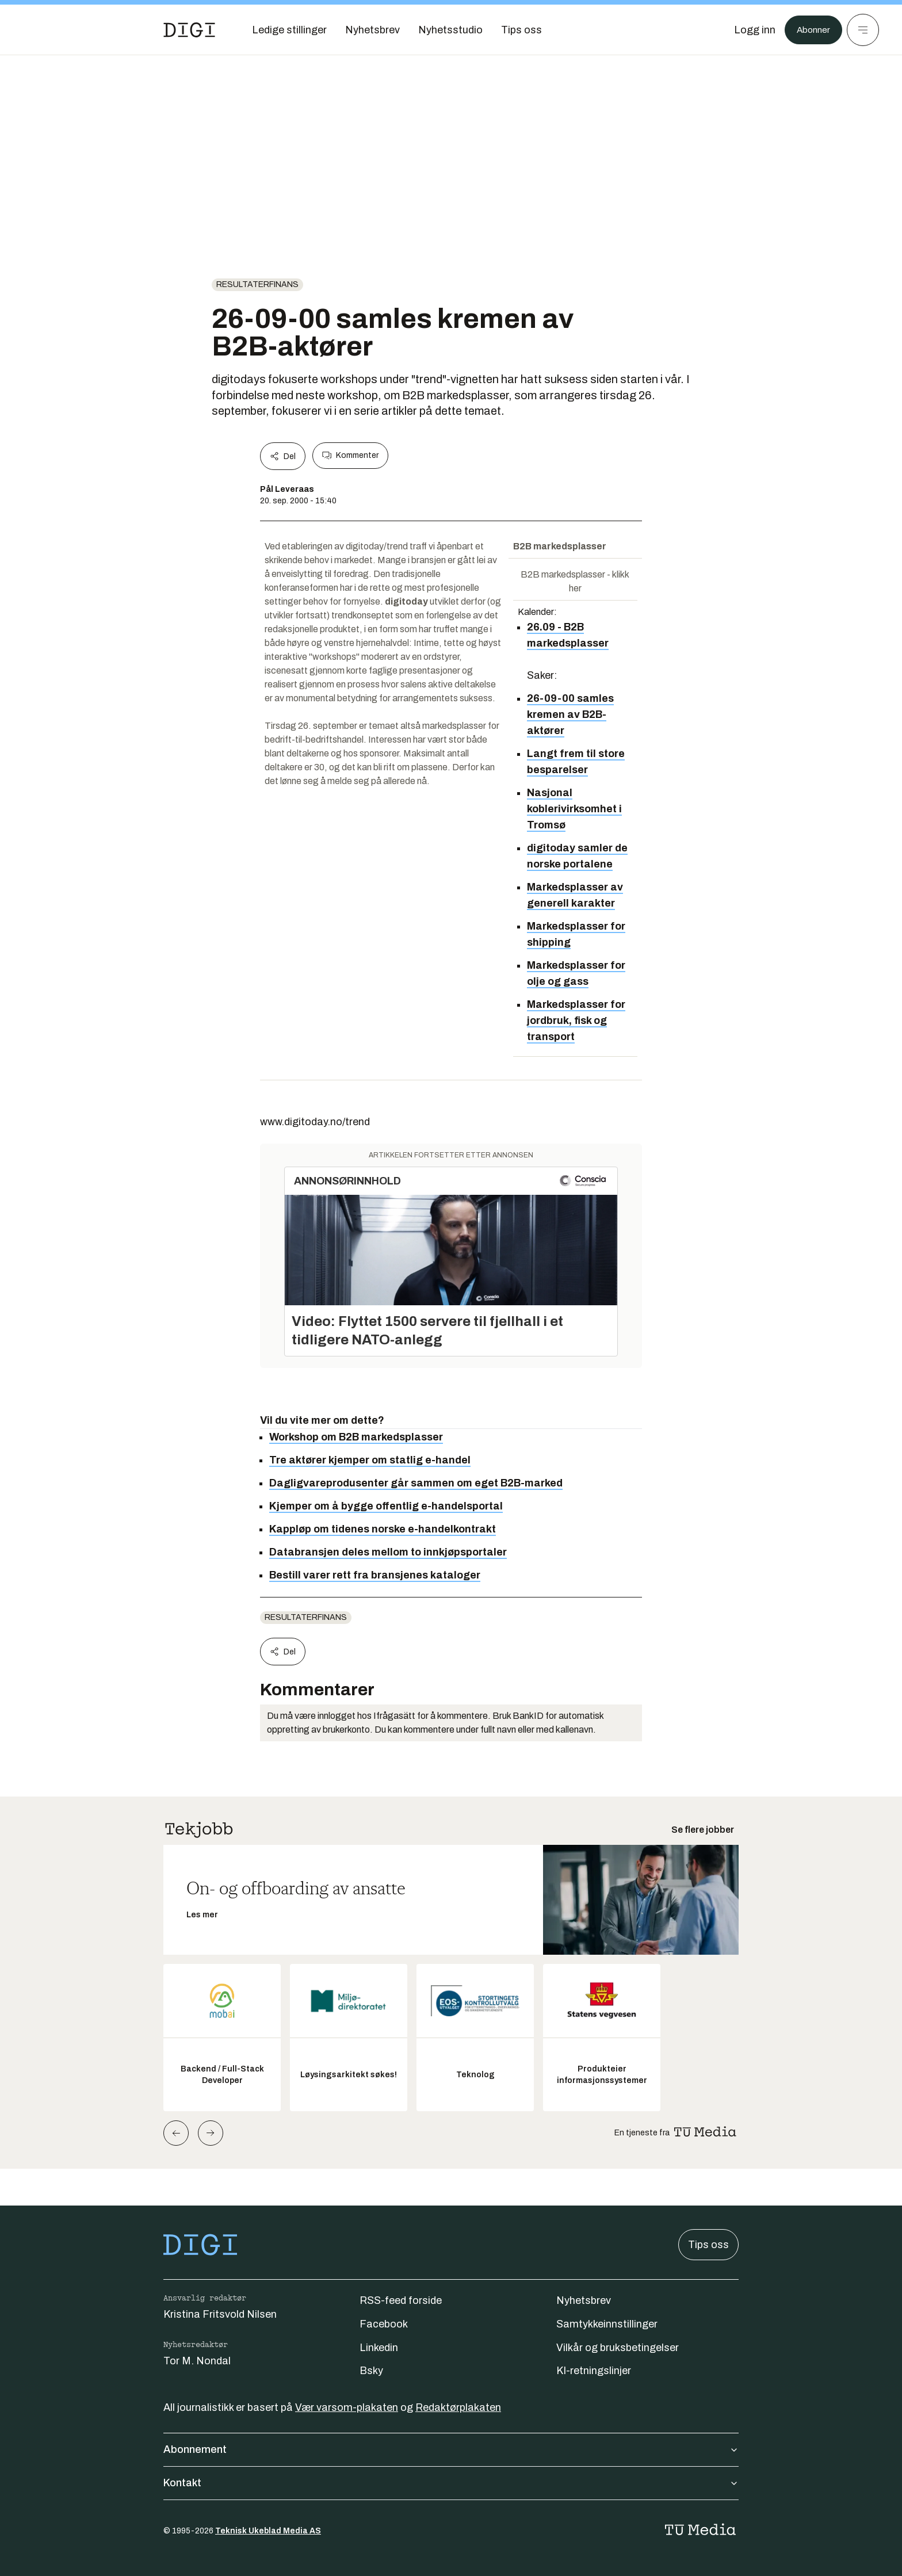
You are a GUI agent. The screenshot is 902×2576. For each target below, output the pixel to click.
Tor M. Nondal (197, 2361)
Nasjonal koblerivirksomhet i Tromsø (574, 809)
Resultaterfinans (257, 284)
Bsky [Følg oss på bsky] (371, 2370)
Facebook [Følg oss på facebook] (384, 2324)
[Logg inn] (748, 30)
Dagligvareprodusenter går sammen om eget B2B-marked (416, 1483)
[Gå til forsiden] (189, 30)
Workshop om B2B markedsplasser (356, 1437)
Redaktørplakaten (458, 2407)
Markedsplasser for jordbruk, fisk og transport (576, 1020)
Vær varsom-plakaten (346, 2407)
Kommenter (350, 455)
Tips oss (708, 2244)
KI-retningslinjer (593, 2370)
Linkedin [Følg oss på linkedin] (379, 2347)
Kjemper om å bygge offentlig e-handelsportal (386, 1506)
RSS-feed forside (401, 2300)
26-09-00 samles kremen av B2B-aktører (570, 714)
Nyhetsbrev (583, 2300)
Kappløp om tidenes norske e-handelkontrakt (382, 1529)
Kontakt (451, 2483)
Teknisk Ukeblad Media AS (268, 2531)
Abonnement (451, 2449)
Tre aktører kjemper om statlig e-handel (370, 1460)
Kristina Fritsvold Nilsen (220, 2314)
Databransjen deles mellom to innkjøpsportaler (388, 1552)
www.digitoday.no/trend (315, 1122)
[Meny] (863, 30)
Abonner (810, 30)
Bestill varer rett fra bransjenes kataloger (374, 1575)
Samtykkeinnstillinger (607, 2324)
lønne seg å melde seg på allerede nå (353, 781)
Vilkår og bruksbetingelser (617, 2347)
